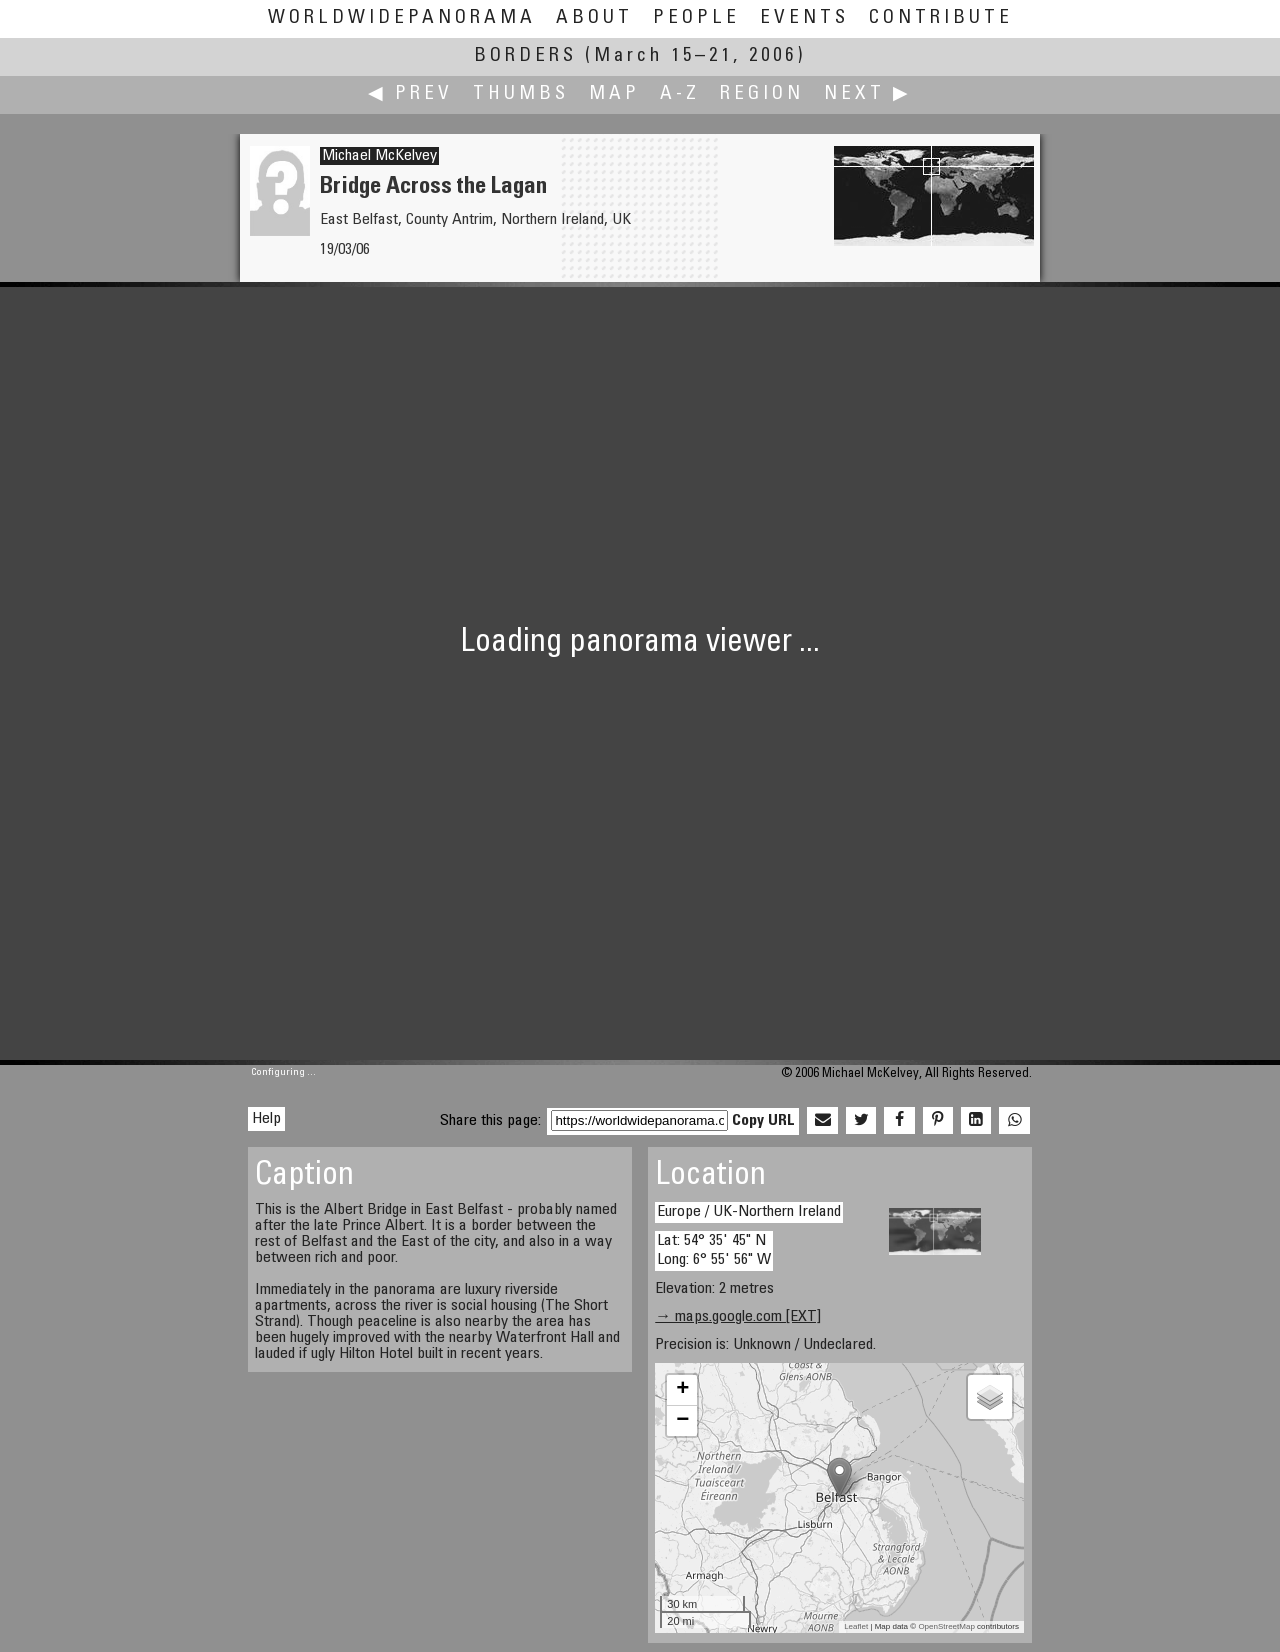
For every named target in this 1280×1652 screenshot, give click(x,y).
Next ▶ (868, 94)
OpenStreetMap (946, 1626)
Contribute (941, 18)
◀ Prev (410, 94)
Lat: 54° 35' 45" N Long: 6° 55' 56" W (714, 1250)
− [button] (682, 1421)
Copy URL (763, 1121)
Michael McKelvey (379, 156)
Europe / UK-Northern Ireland (749, 1212)
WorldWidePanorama (402, 18)
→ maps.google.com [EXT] (738, 1317)
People (696, 18)
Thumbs (521, 94)
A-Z (680, 94)
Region (762, 94)
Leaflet (856, 1626)
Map (614, 94)
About (594, 18)
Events (804, 18)
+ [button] (682, 1390)
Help (266, 1119)
